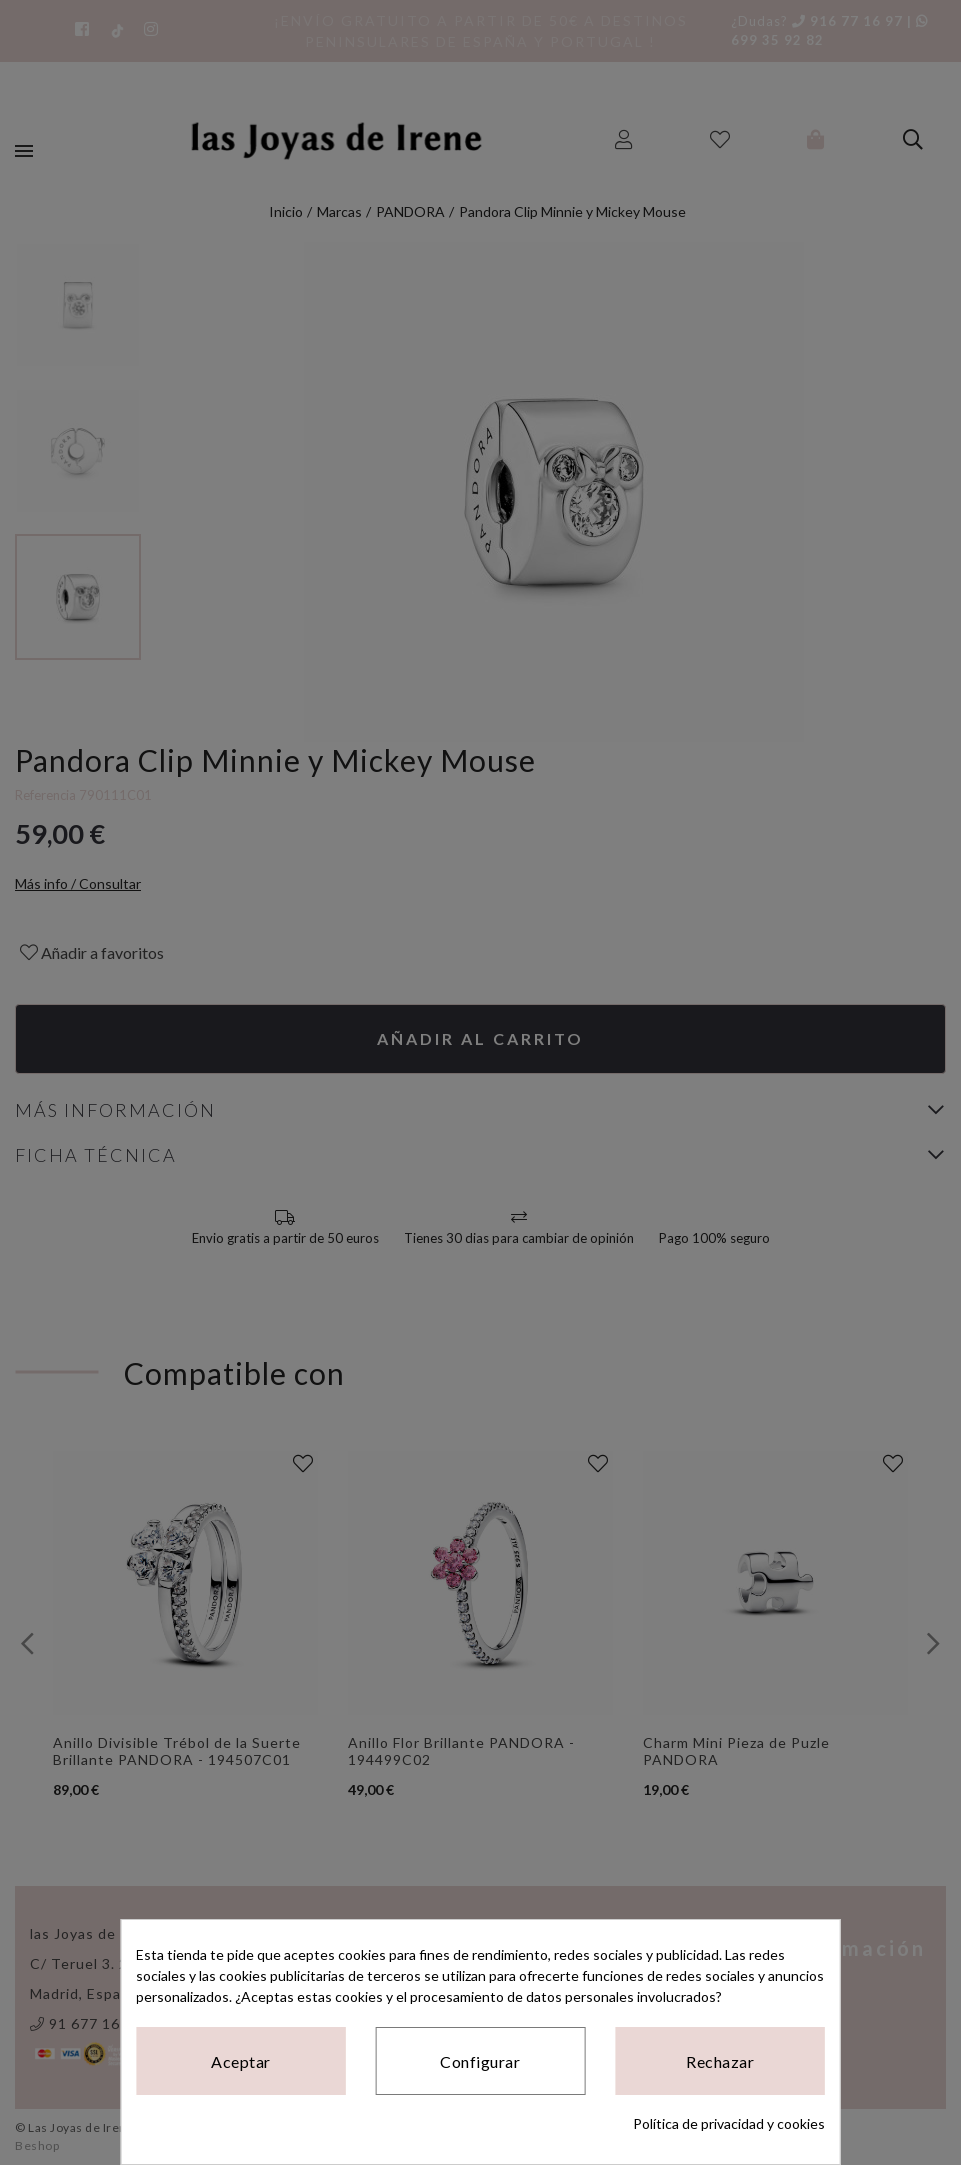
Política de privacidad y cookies (729, 2123)
